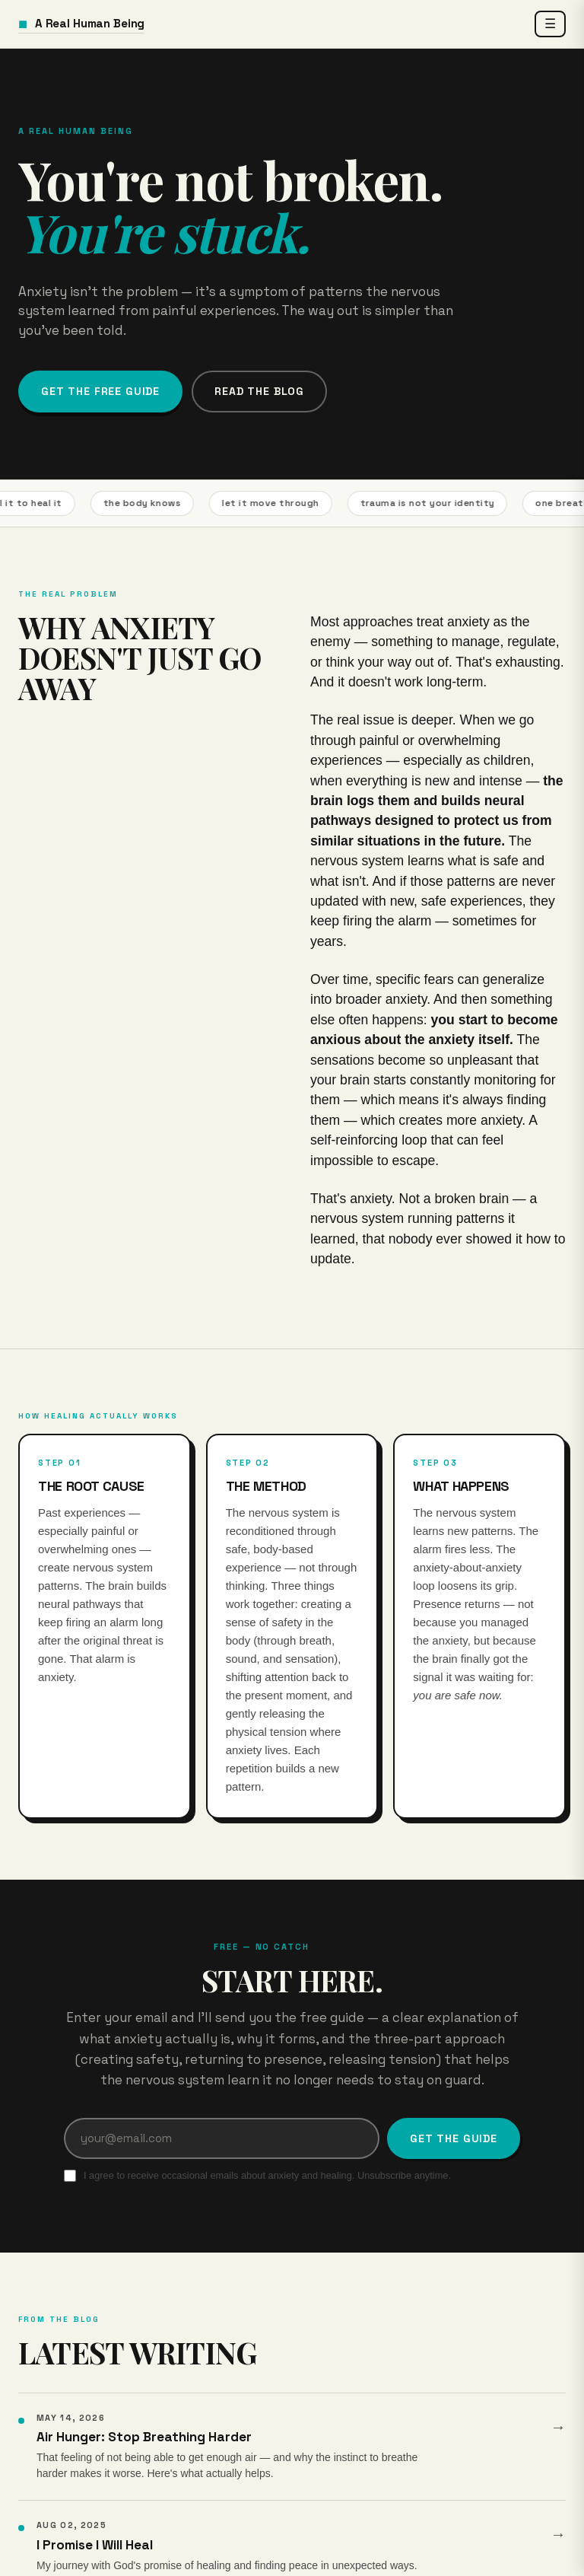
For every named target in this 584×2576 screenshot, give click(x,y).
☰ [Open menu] (550, 24)
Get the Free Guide (100, 391)
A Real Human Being (81, 23)
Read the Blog (259, 391)
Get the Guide (453, 2138)
